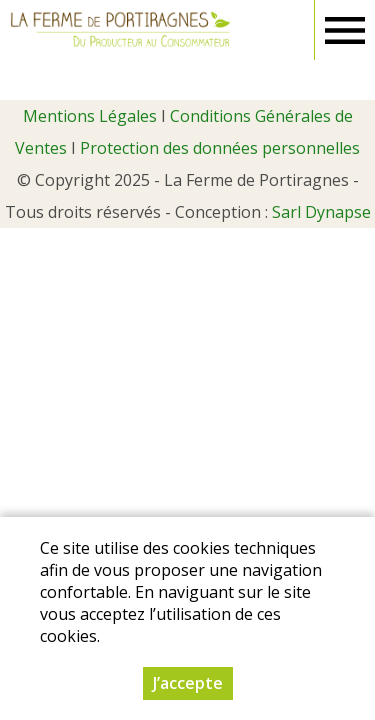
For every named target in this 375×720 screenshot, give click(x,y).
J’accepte (188, 683)
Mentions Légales (90, 116)
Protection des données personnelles (220, 148)
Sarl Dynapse (321, 212)
